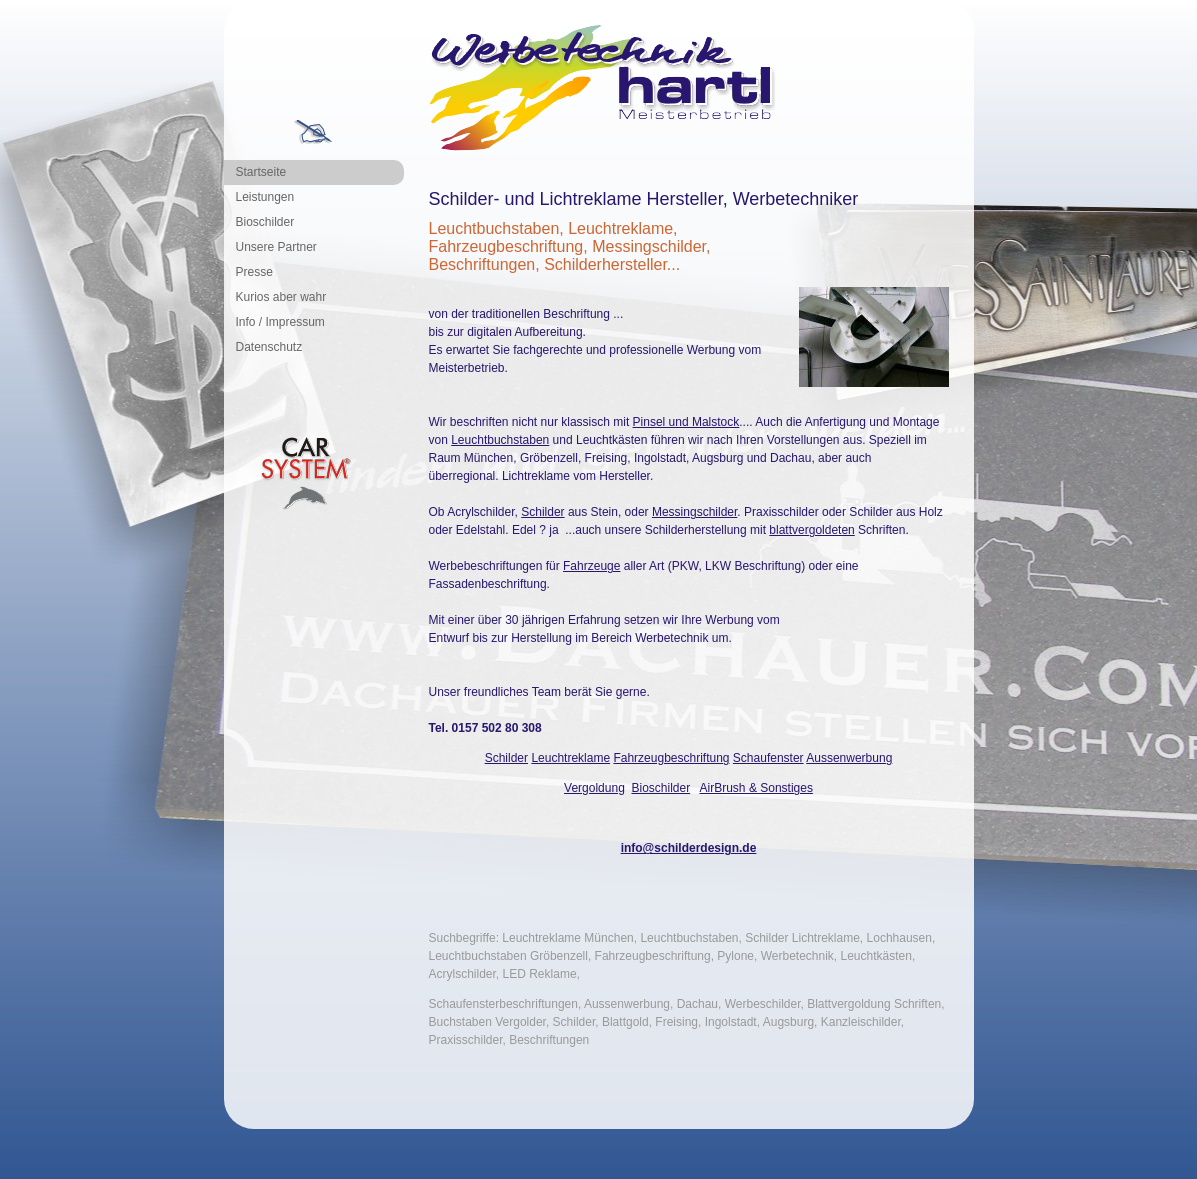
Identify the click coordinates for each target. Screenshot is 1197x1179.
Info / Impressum (280, 322)
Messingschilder (694, 512)
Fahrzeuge (591, 566)
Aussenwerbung (849, 758)
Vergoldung (594, 788)
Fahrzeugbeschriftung (671, 758)
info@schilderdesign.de (689, 848)
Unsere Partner (276, 247)
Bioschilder (265, 222)
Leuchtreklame (570, 758)
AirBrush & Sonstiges (756, 788)
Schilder (542, 512)
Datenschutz (269, 347)
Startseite (261, 172)
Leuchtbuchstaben (500, 440)
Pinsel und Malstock (686, 422)
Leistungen (265, 197)
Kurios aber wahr (281, 297)
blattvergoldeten (811, 530)
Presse (254, 272)
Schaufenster (768, 758)
